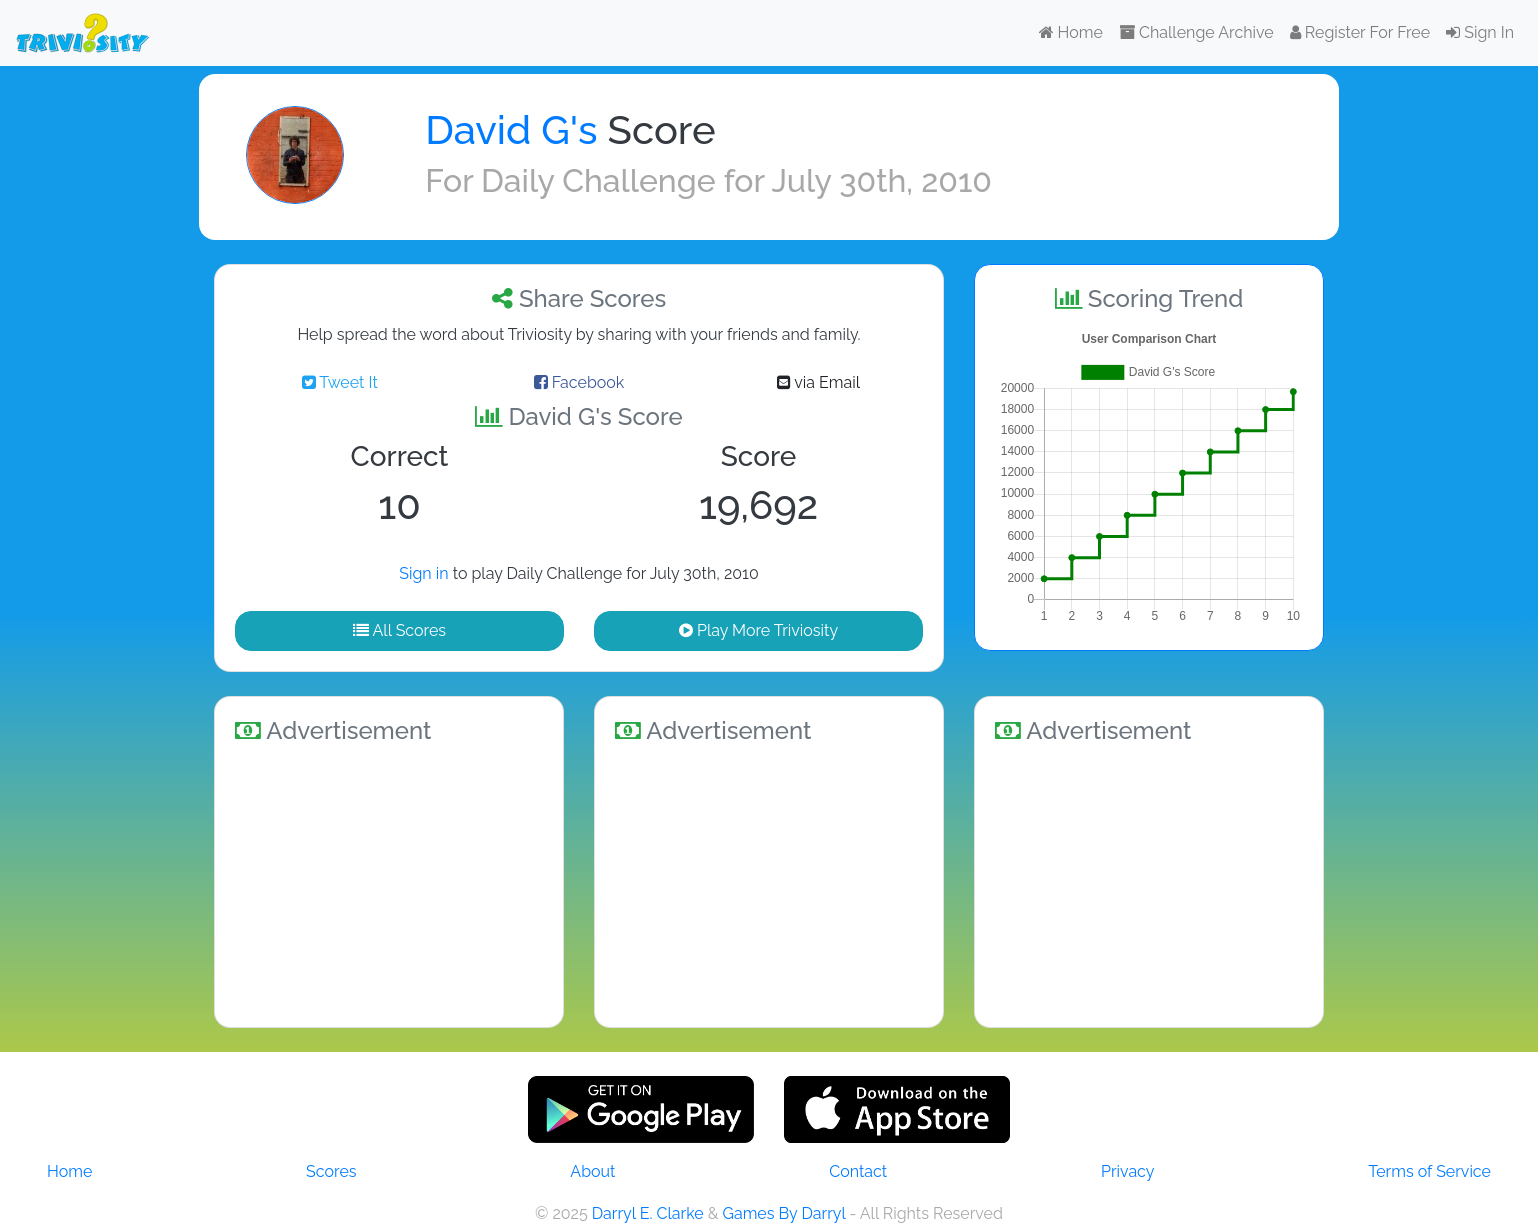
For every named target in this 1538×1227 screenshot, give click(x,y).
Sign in (423, 573)
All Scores (399, 630)
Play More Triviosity (758, 630)
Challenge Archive (1196, 32)
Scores (331, 1171)
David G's (511, 129)
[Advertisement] (389, 882)
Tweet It (340, 382)
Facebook (579, 382)
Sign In (1480, 32)
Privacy (1127, 1171)
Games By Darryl (783, 1213)
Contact (858, 1171)
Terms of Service (1429, 1171)
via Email (818, 382)
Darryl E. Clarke (648, 1213)
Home (1071, 32)
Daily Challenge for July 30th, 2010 (736, 180)
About (592, 1171)
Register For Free (1360, 32)
